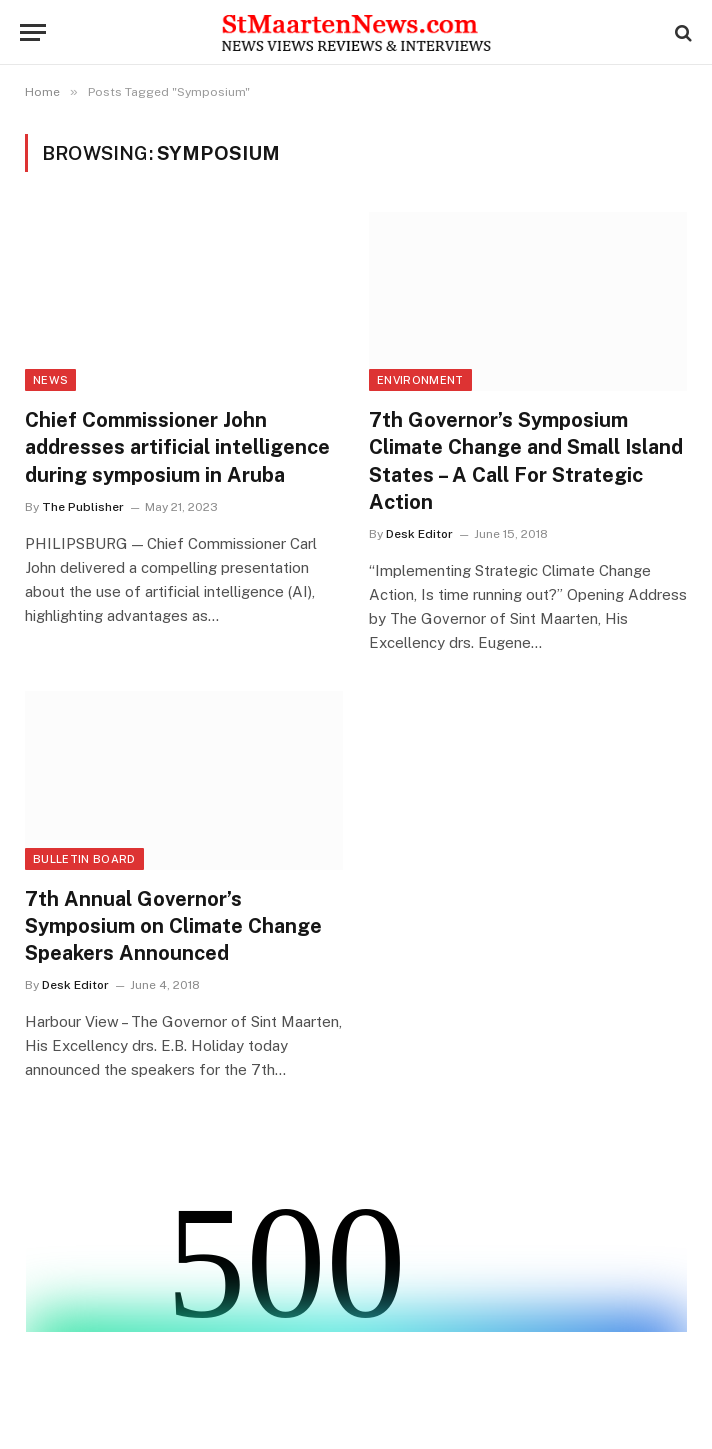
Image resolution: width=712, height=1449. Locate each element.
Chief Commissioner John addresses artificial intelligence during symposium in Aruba (177, 447)
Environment (420, 380)
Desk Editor (419, 534)
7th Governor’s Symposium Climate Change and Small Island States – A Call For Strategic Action (526, 461)
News (50, 380)
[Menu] (33, 32)
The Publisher (83, 507)
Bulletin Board (84, 859)
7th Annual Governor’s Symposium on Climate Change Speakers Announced (173, 926)
